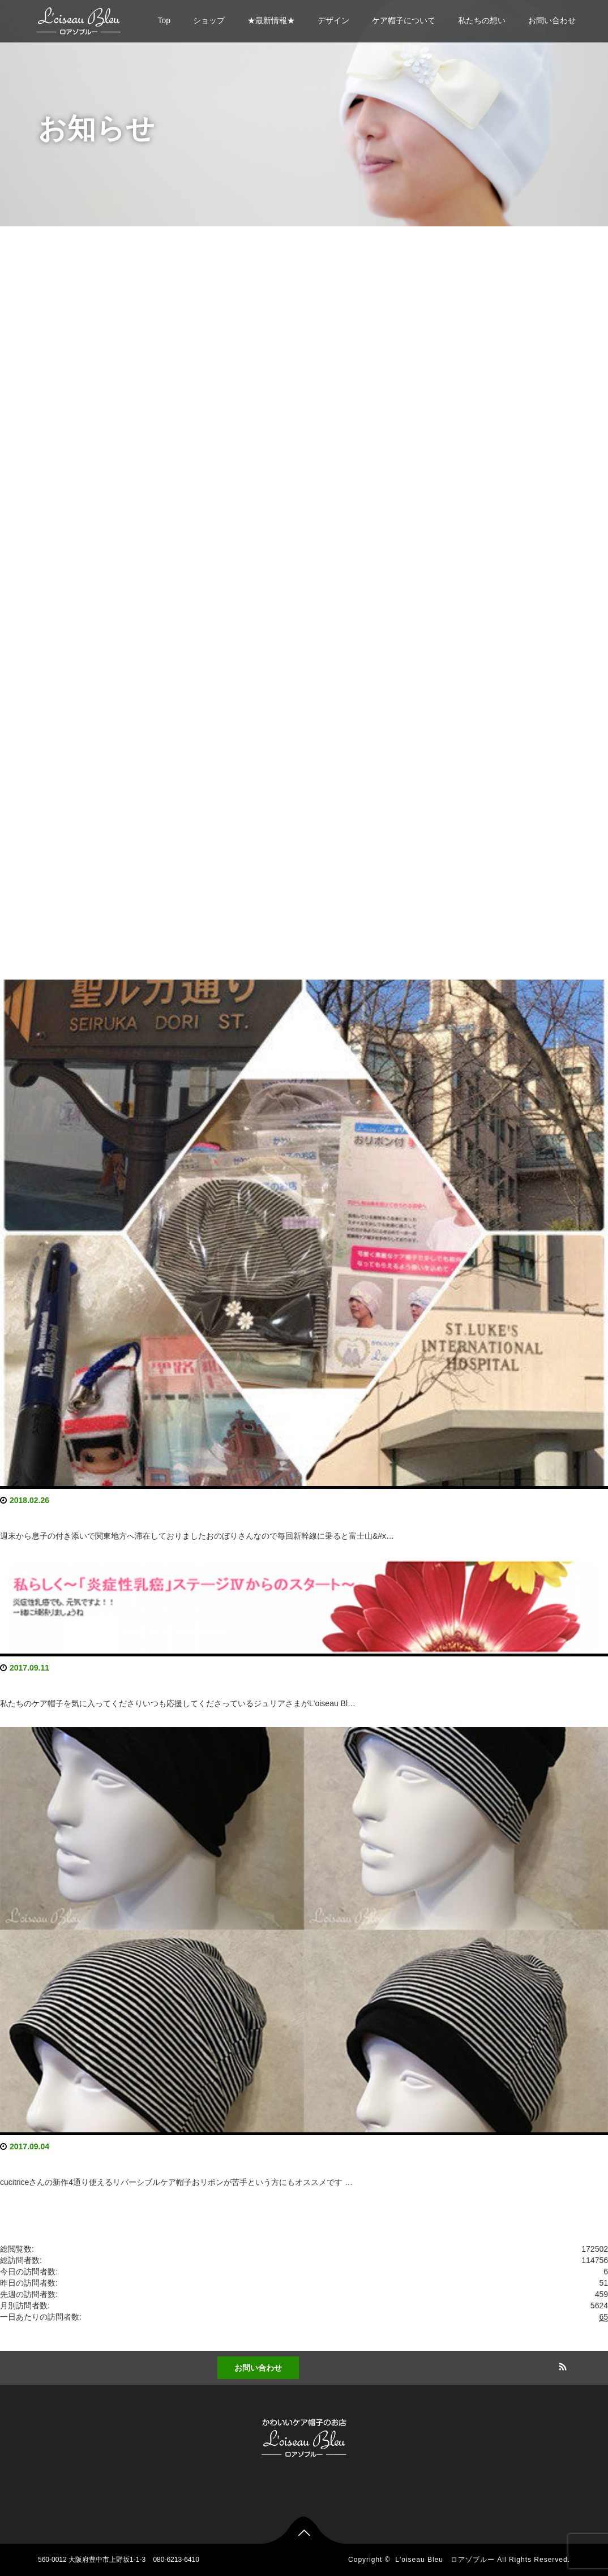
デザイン (333, 20)
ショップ (209, 20)
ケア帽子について (403, 20)
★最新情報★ (271, 20)
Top (163, 20)
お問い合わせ (552, 20)
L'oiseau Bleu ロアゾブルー (445, 2560)
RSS (561, 2364)
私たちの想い (482, 20)
